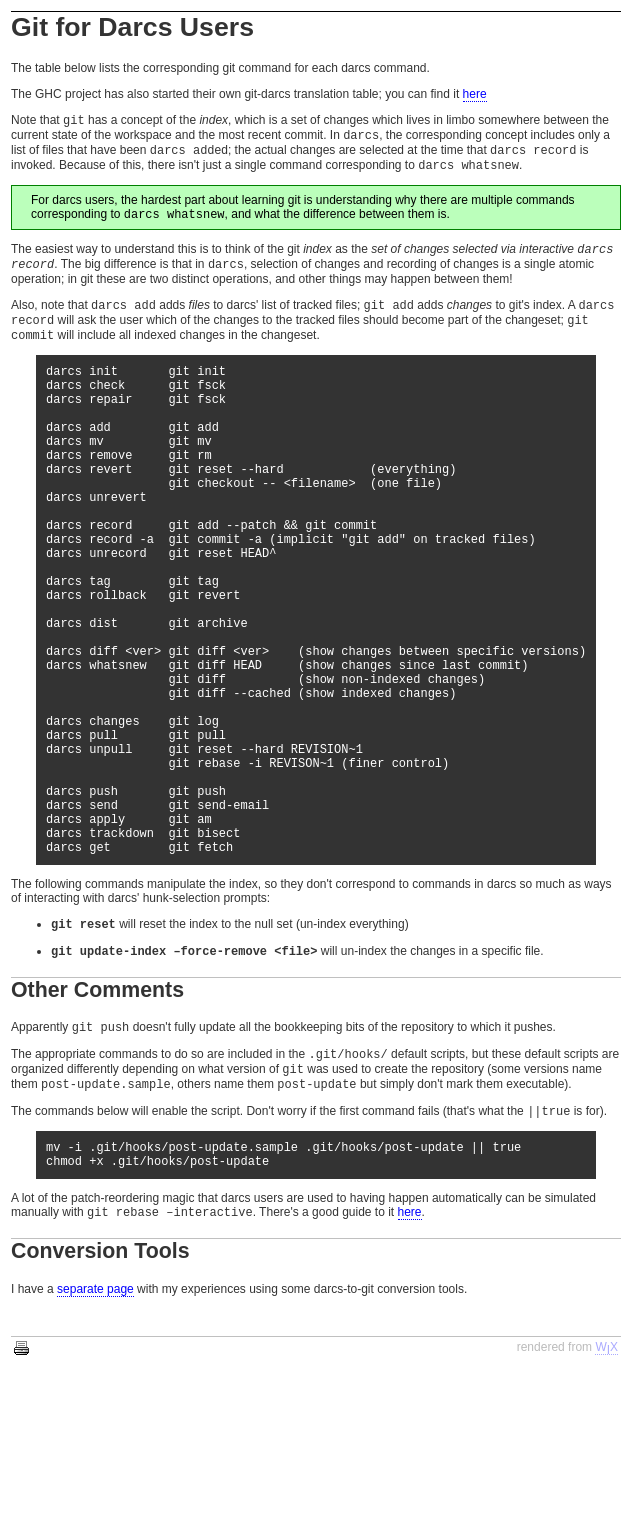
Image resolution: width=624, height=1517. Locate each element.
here (475, 94)
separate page (95, 1436)
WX (606, 1494)
